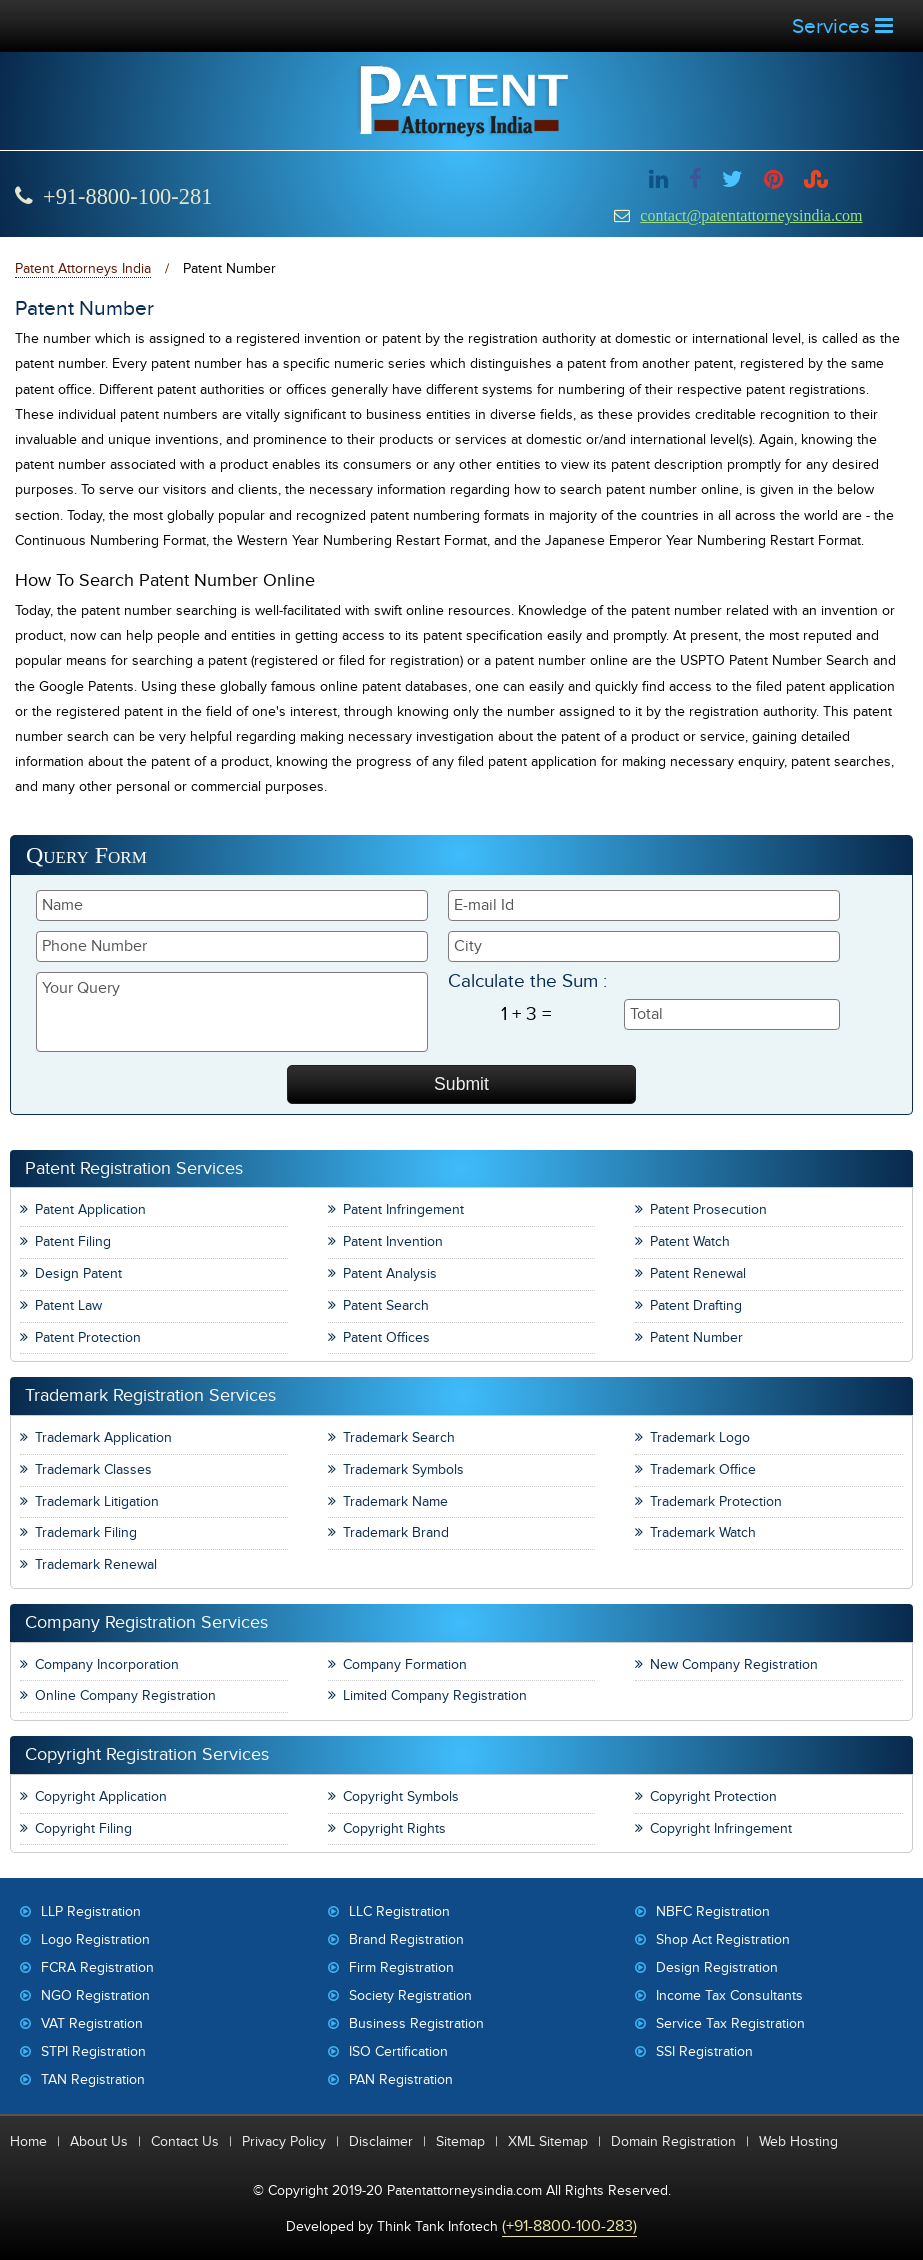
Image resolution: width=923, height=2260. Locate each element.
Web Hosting (798, 2141)
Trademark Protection (716, 1501)
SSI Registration (704, 2051)
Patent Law (68, 1305)
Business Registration (416, 2023)
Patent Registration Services (134, 1168)
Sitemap (460, 2141)
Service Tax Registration (730, 2023)
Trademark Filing (86, 1532)
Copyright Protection (713, 1796)
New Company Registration (734, 1664)
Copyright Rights (394, 1828)
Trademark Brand (396, 1532)
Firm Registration (401, 1967)
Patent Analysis (390, 1273)
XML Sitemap (548, 2141)
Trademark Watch (703, 1532)
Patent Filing (73, 1241)
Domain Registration (673, 2141)
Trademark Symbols (403, 1469)
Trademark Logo (700, 1437)
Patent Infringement (403, 1209)
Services (842, 26)
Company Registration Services (146, 1622)
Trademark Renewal (96, 1564)
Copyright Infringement (721, 1828)
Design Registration (717, 1967)
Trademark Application (103, 1437)
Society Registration (410, 1995)
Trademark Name (395, 1501)
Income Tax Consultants (729, 1995)
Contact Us (185, 2141)
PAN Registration (401, 2079)
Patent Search (386, 1305)
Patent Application (90, 1209)
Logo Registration (95, 1939)
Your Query (232, 1012)
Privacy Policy (284, 2141)
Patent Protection (88, 1337)
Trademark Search (399, 1437)
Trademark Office (703, 1469)
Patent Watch (690, 1241)
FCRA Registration (97, 1967)
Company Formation (405, 1664)
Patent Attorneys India (83, 268)
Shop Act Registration (723, 1939)
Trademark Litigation (97, 1501)
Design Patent (78, 1273)
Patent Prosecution (708, 1209)
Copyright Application (101, 1796)
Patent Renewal (698, 1273)
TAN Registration (93, 2079)
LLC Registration (399, 1911)
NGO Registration (95, 1995)
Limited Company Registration (435, 1695)
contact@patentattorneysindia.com (751, 215)
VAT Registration (92, 2023)
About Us (99, 2141)
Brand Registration (406, 1939)
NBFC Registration (713, 1911)
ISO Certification (398, 2051)
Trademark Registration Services (150, 1395)
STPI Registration (93, 2051)
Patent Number (696, 1337)
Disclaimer (381, 2141)
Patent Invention (393, 1241)
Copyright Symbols (401, 1796)
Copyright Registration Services (147, 1754)
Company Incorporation (107, 1664)
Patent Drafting (696, 1305)
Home (28, 2141)
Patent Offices (386, 1337)
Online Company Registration (125, 1695)
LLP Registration (91, 1911)
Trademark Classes (93, 1469)
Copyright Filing (83, 1828)
